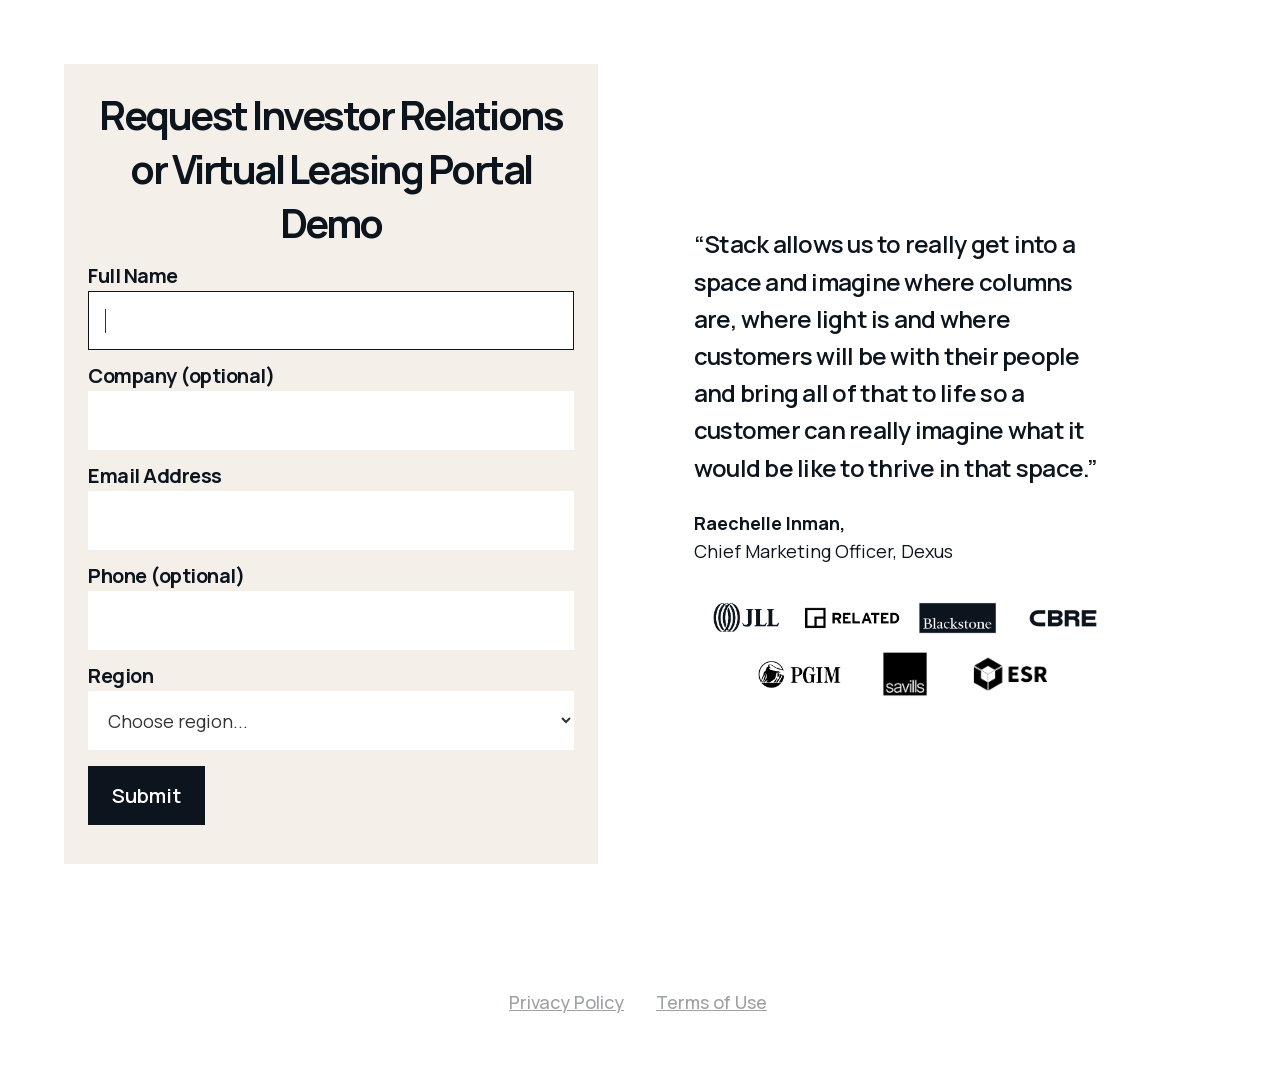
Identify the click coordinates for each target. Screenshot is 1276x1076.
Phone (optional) (166, 576)
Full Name (133, 276)
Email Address (155, 476)
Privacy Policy (566, 1002)
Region (120, 676)
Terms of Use (711, 1002)
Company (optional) (181, 376)
